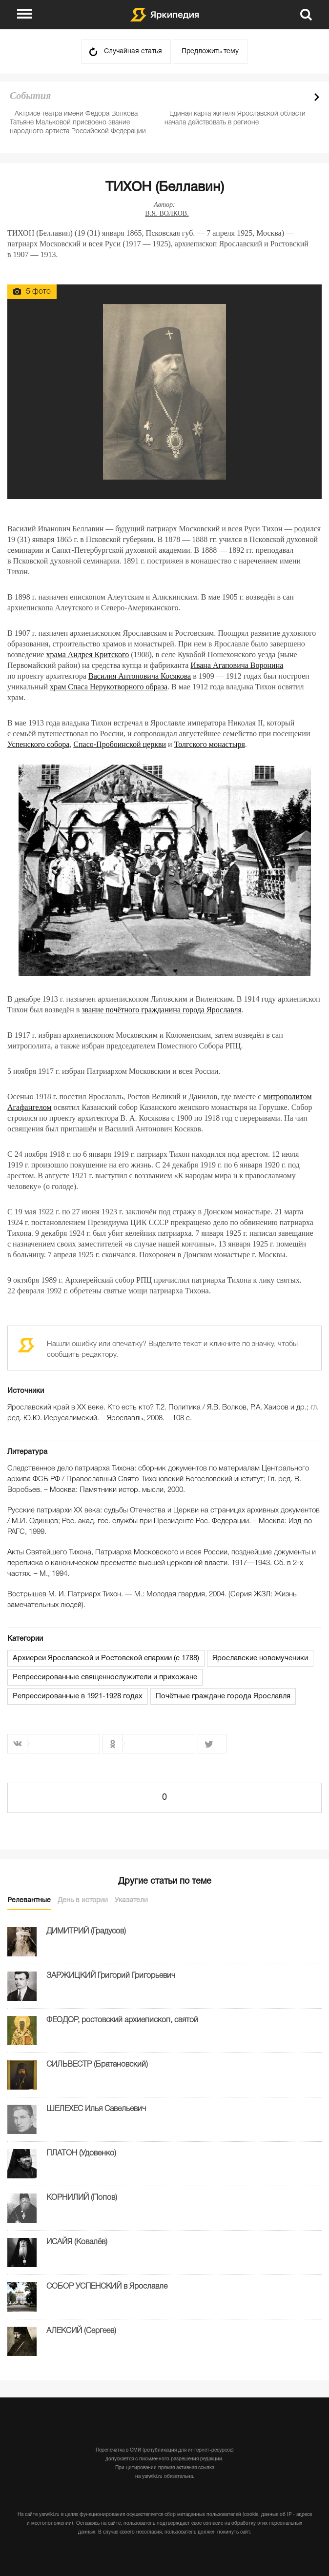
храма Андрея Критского (87, 654)
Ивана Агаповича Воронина (236, 665)
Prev (299, 97)
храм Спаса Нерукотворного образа (108, 687)
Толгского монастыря (209, 744)
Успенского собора (38, 744)
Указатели (131, 1900)
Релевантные (29, 1900)
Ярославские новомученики (260, 1658)
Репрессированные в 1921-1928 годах (78, 1696)
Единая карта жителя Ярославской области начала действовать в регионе (235, 118)
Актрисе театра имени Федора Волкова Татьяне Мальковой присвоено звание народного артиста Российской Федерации (78, 123)
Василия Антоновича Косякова (139, 676)
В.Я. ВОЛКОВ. (166, 213)
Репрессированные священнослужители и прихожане (105, 1677)
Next (316, 97)
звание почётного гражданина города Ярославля (162, 1010)
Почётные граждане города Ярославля (223, 1696)
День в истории (83, 1900)
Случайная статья (133, 51)
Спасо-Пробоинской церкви (119, 744)
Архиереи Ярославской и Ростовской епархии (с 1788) (106, 1658)
